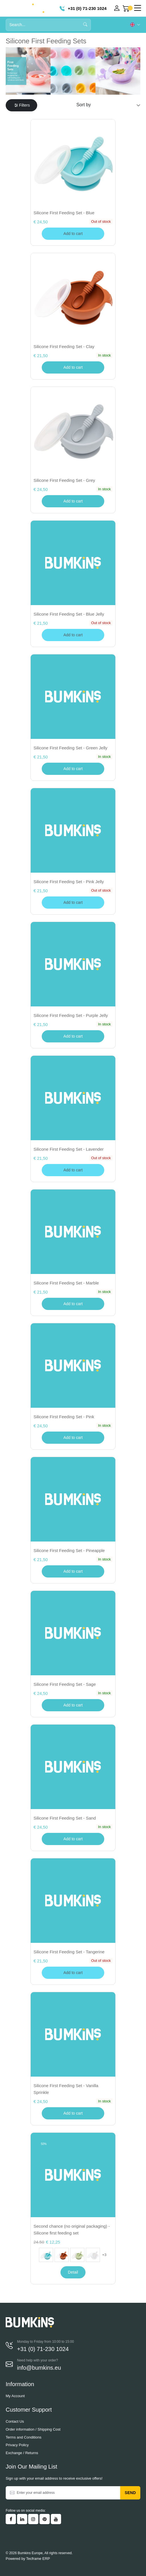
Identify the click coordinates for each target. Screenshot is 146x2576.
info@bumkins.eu (39, 2368)
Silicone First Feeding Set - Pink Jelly (69, 881)
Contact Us (15, 2421)
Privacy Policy (17, 2445)
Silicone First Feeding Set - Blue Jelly (69, 614)
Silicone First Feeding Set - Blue (64, 212)
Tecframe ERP (38, 2558)
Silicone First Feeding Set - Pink (64, 1416)
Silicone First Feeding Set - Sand (65, 1818)
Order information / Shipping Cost (33, 2429)
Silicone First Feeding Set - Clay (64, 346)
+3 (104, 2255)
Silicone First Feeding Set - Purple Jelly (71, 1015)
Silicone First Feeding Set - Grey (64, 480)
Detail (73, 2272)
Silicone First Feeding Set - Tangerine (69, 1951)
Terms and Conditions (23, 2437)
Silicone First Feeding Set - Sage (65, 1684)
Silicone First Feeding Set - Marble (66, 1282)
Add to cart (73, 367)
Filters (22, 105)
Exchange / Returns (22, 2453)
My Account (15, 2396)
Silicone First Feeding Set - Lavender (69, 1149)
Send (130, 2492)
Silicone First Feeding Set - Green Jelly (70, 747)
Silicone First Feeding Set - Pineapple (69, 1550)
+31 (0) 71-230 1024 (83, 8)
